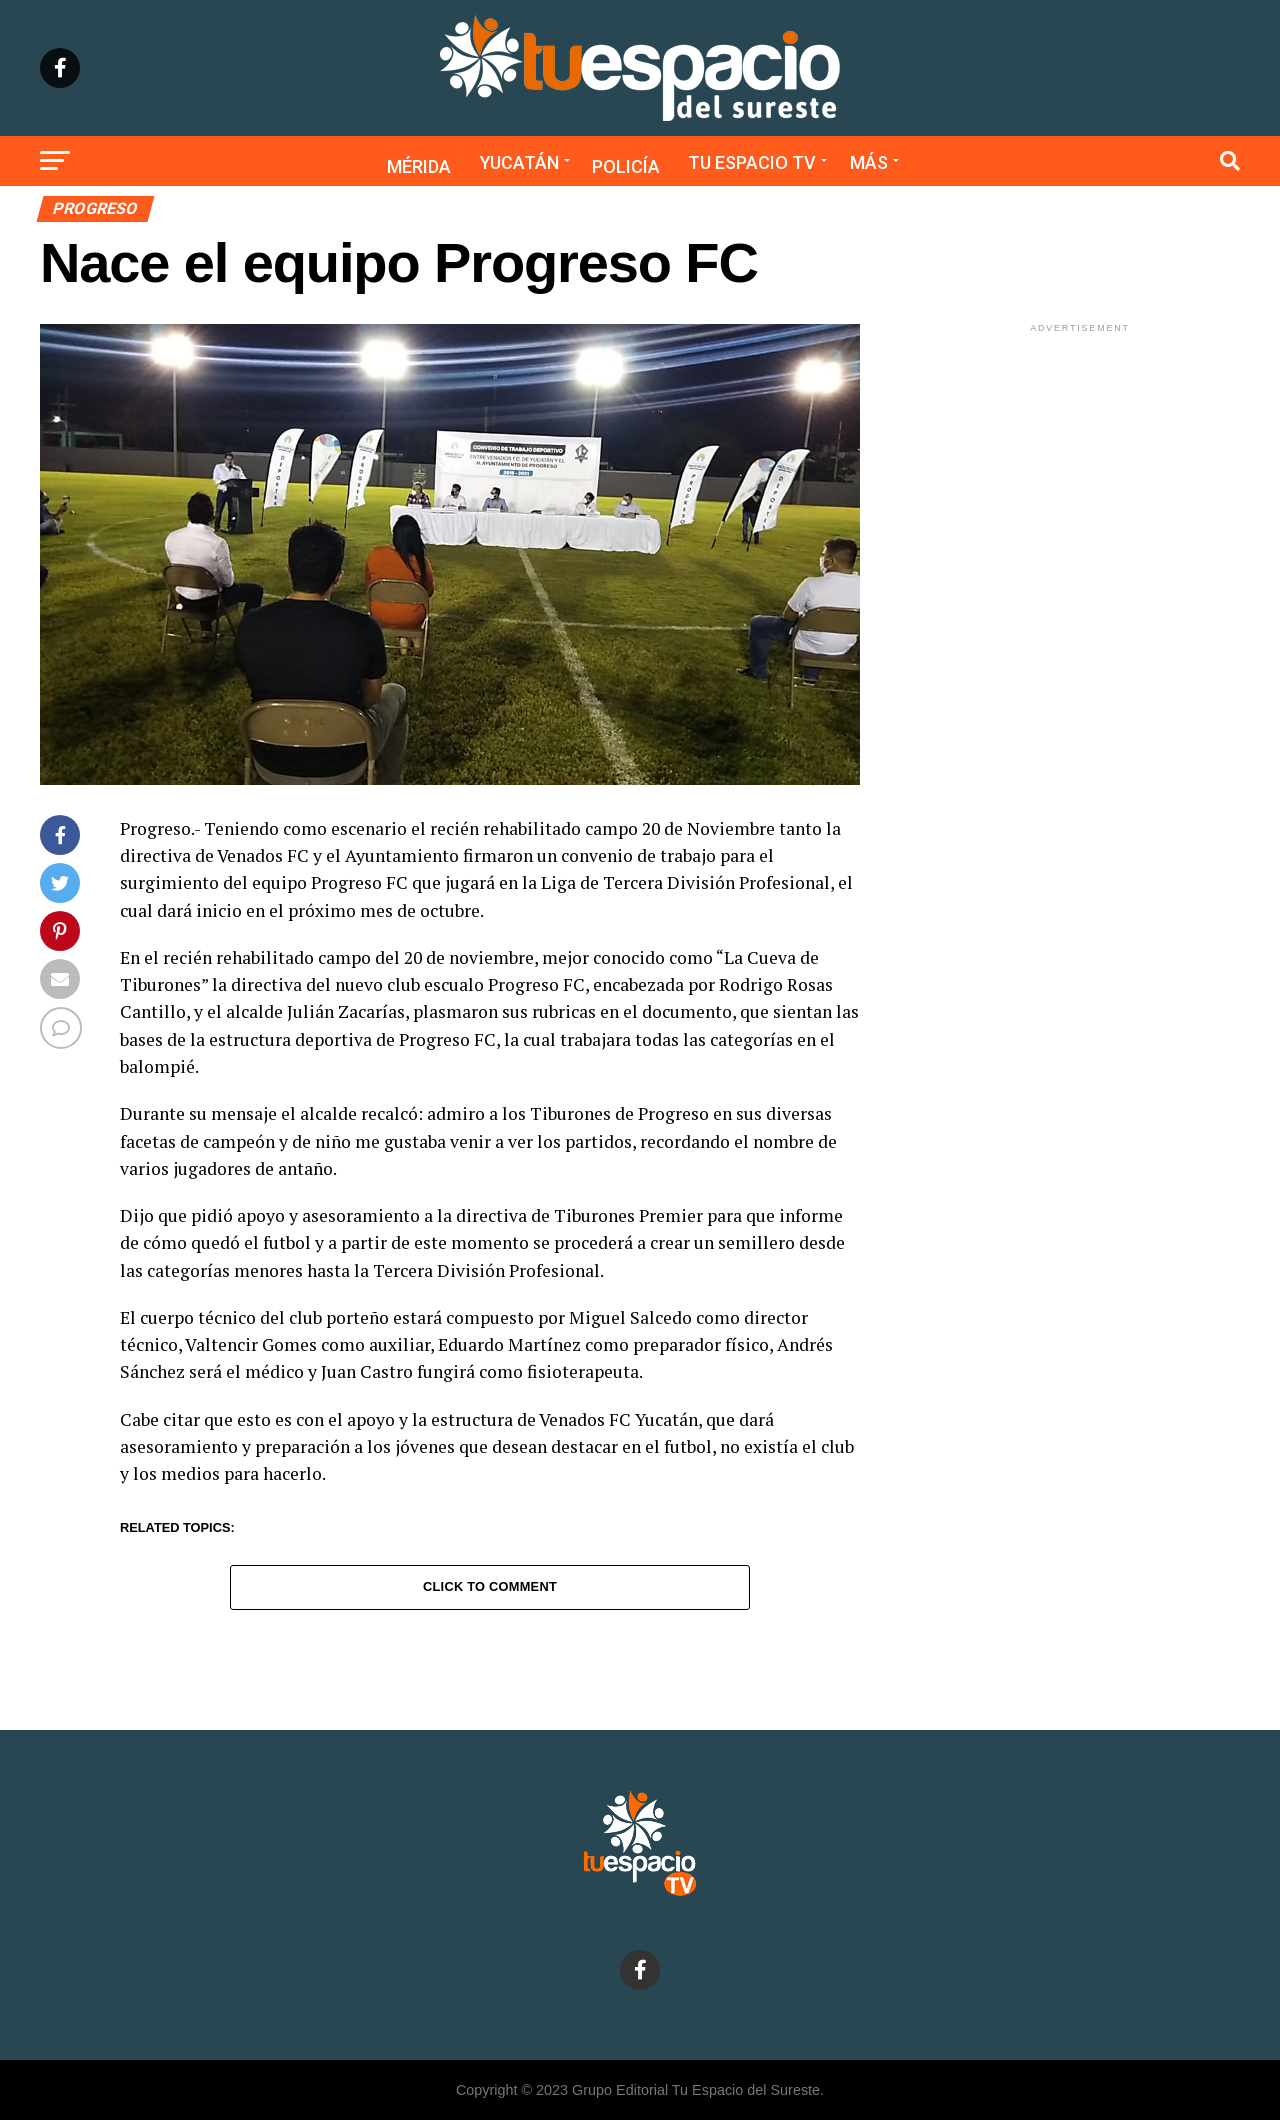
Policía (626, 166)
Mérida (419, 166)
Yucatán (519, 162)
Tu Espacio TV (752, 162)
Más (869, 162)
